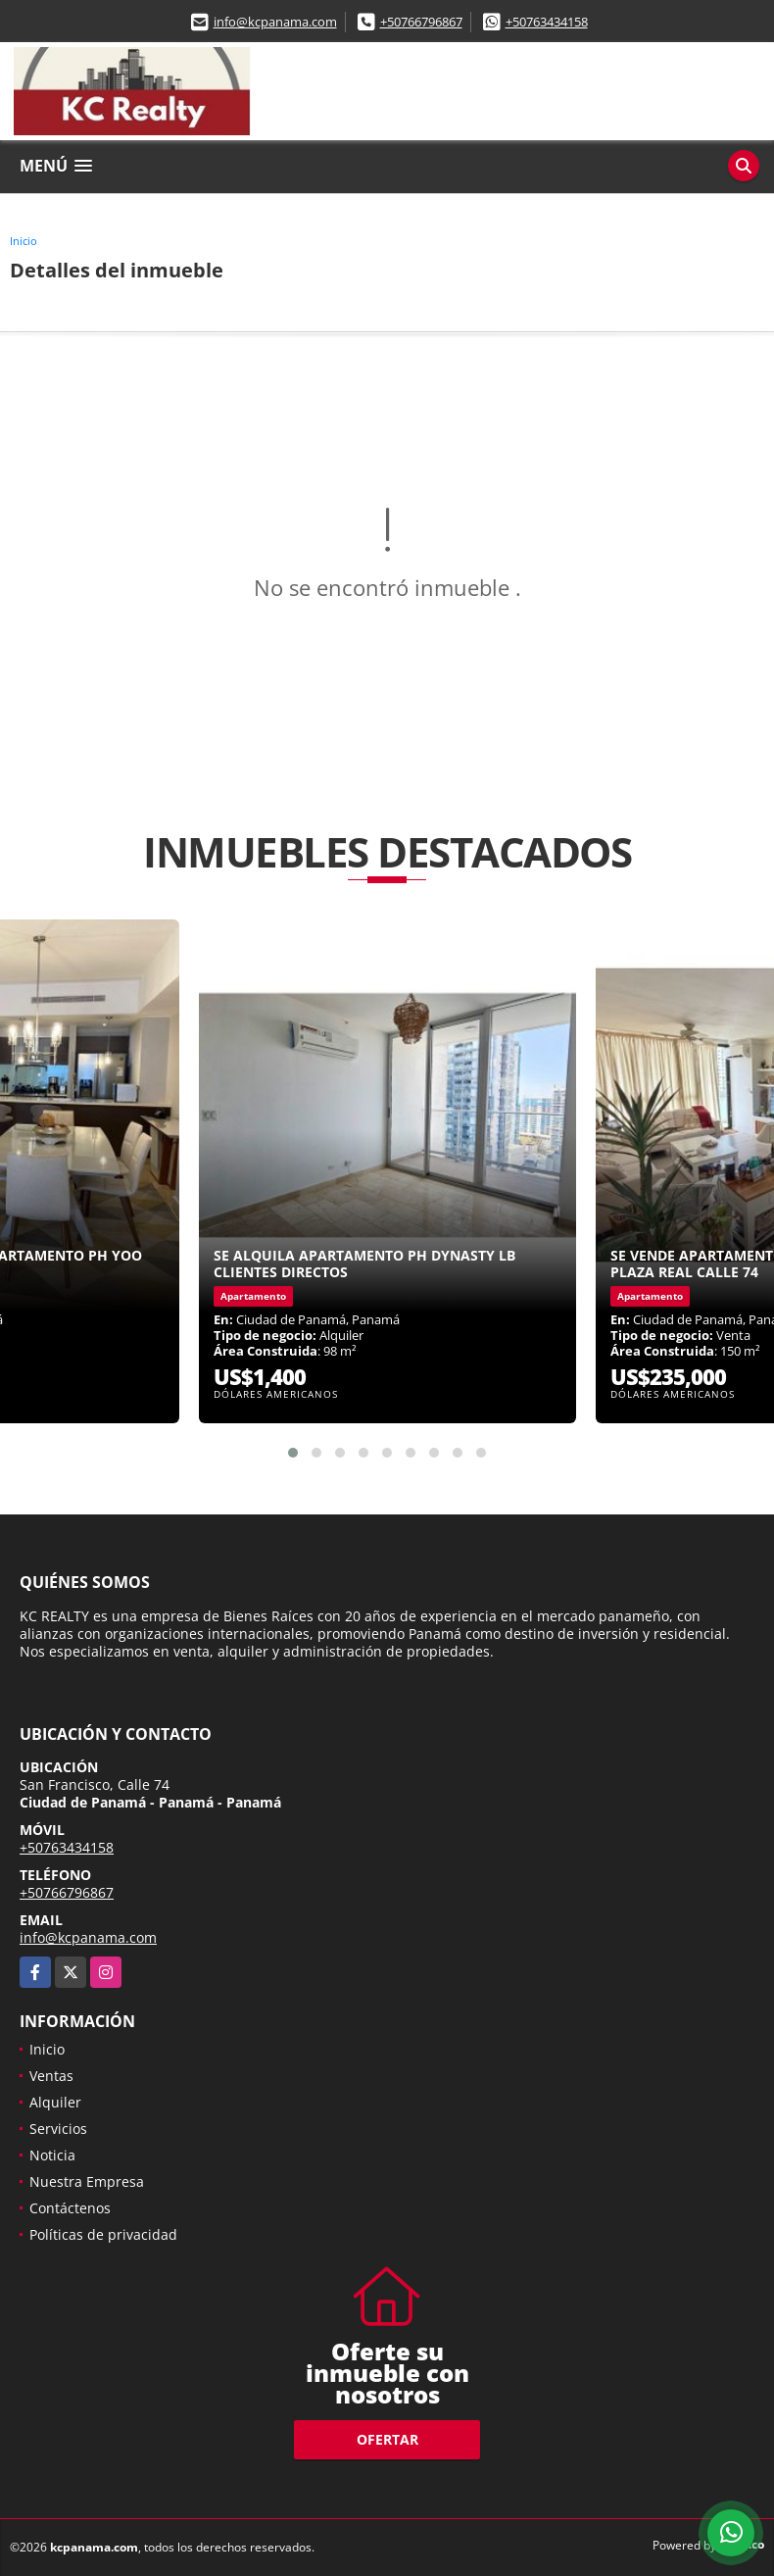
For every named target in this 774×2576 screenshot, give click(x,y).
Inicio (23, 240)
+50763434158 (547, 21)
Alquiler (55, 2102)
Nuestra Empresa (86, 2181)
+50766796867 (421, 21)
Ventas (51, 2075)
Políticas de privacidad (103, 2234)
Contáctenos (70, 2208)
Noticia (52, 2155)
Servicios (58, 2128)
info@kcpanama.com (275, 21)
